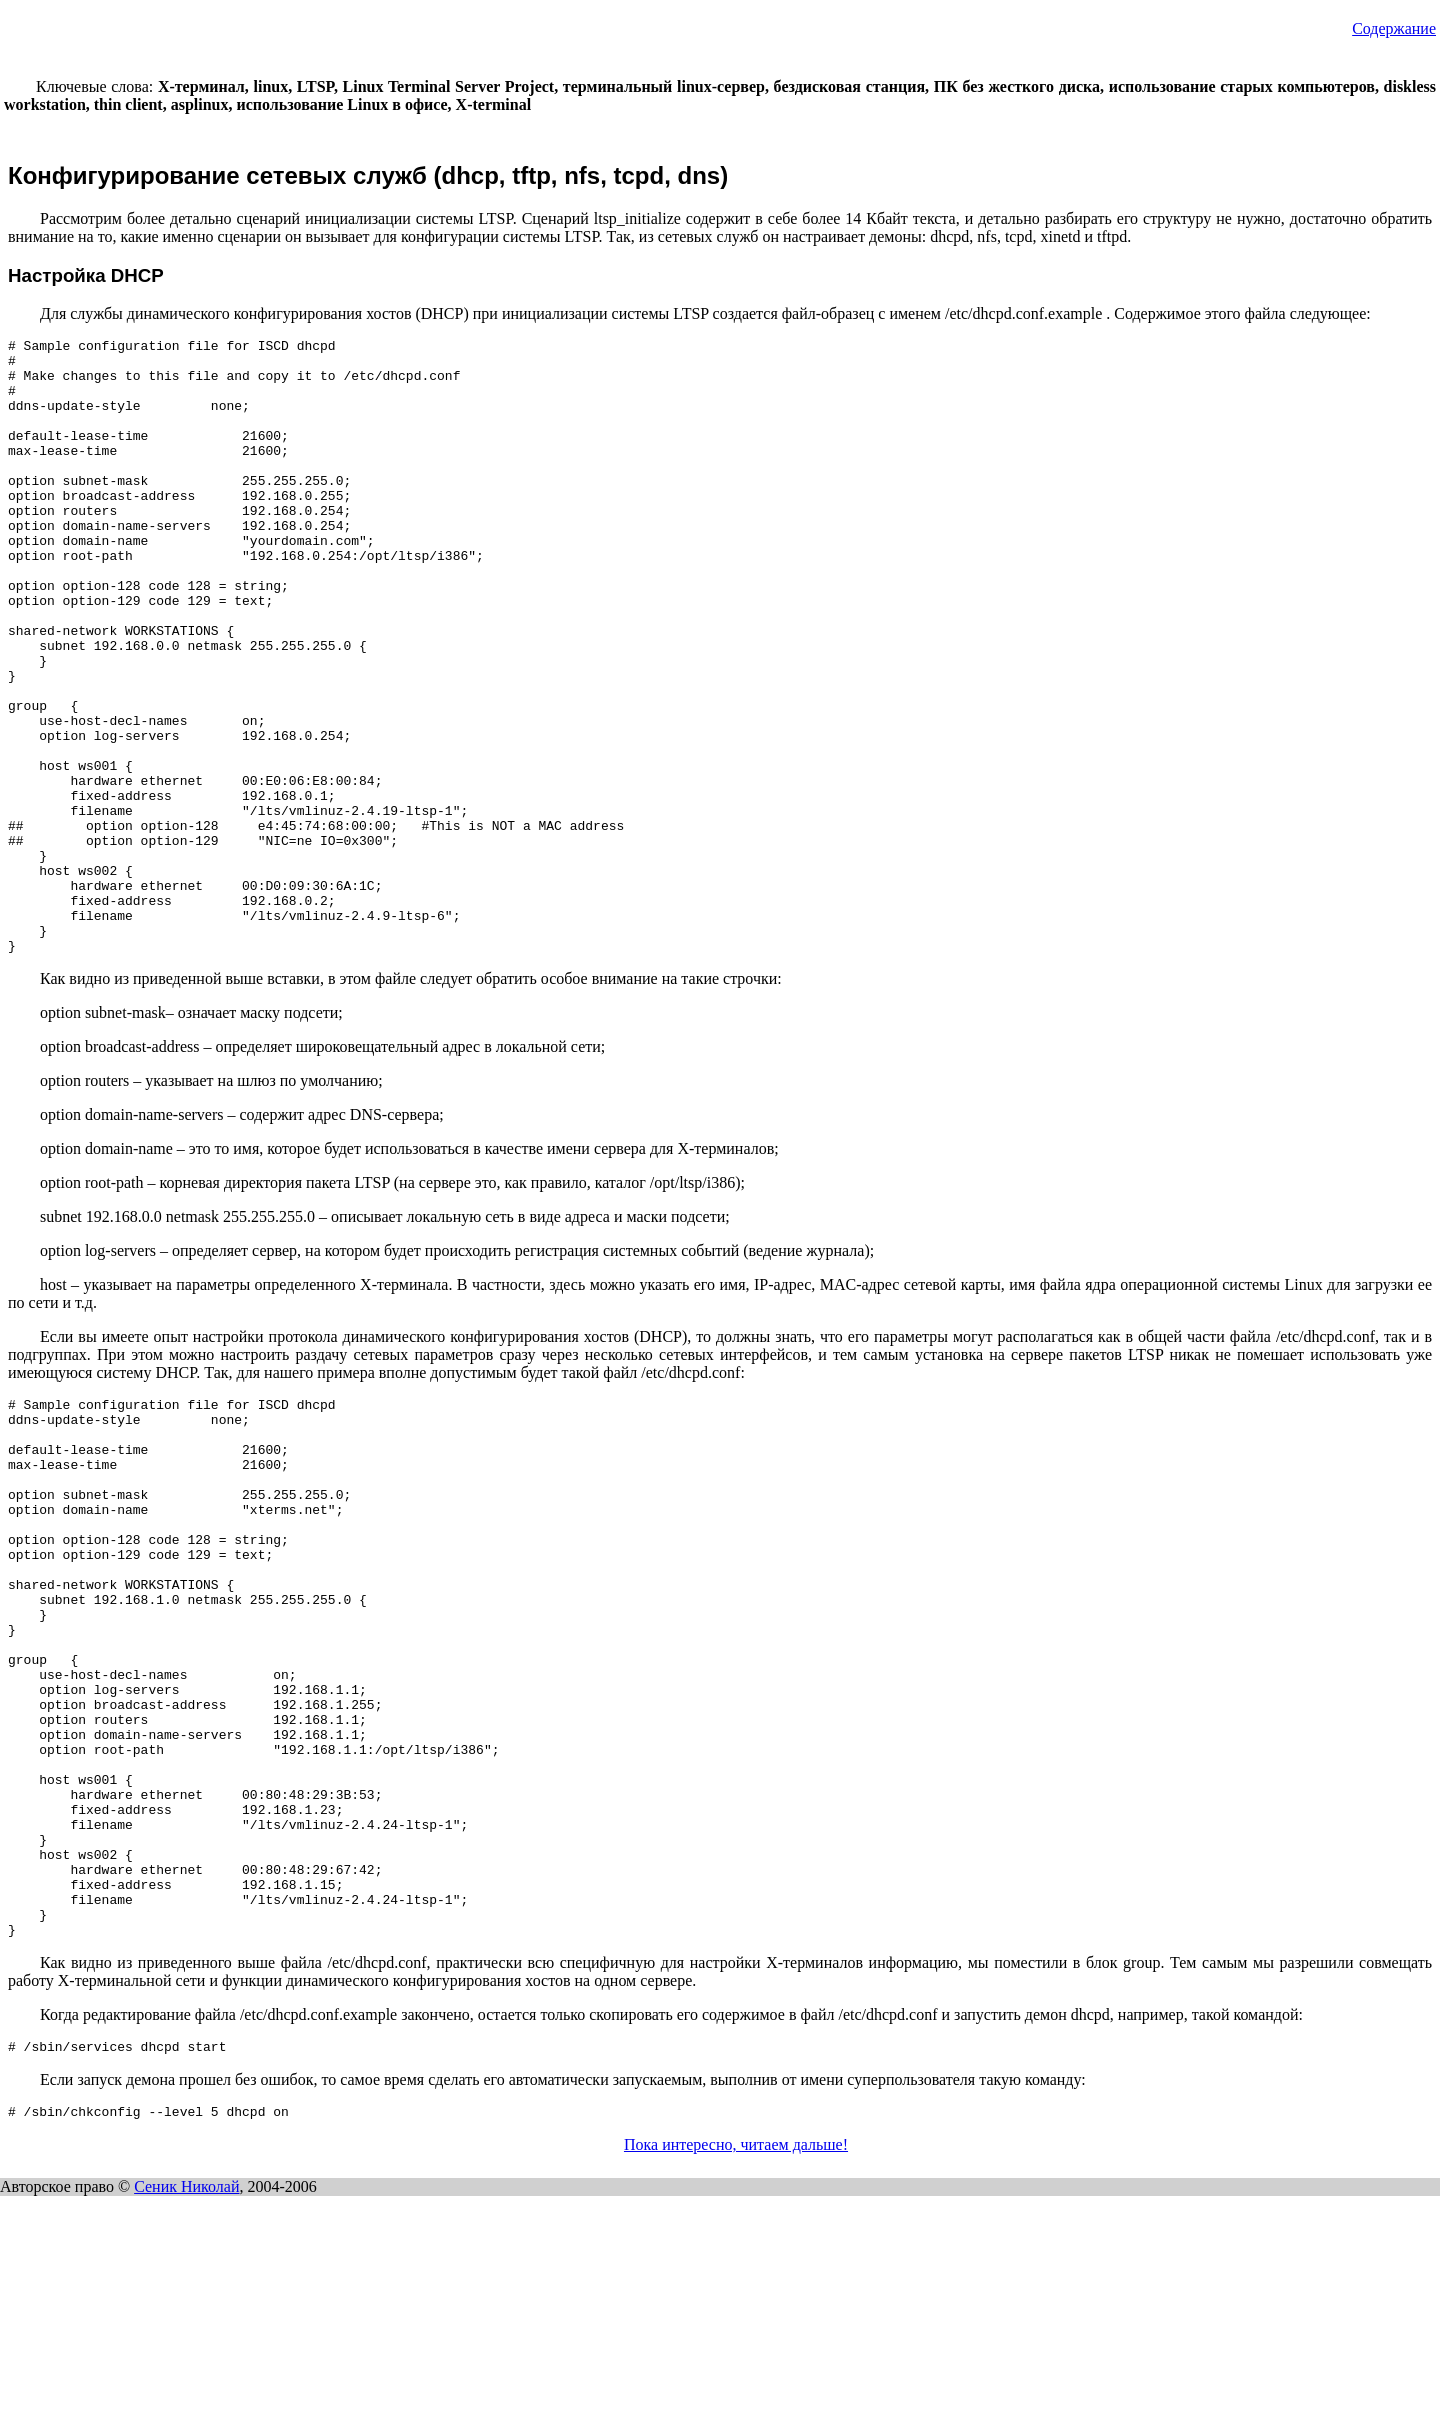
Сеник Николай (186, 2423)
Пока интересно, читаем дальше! (736, 2381)
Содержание (1394, 28)
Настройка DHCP (86, 275)
